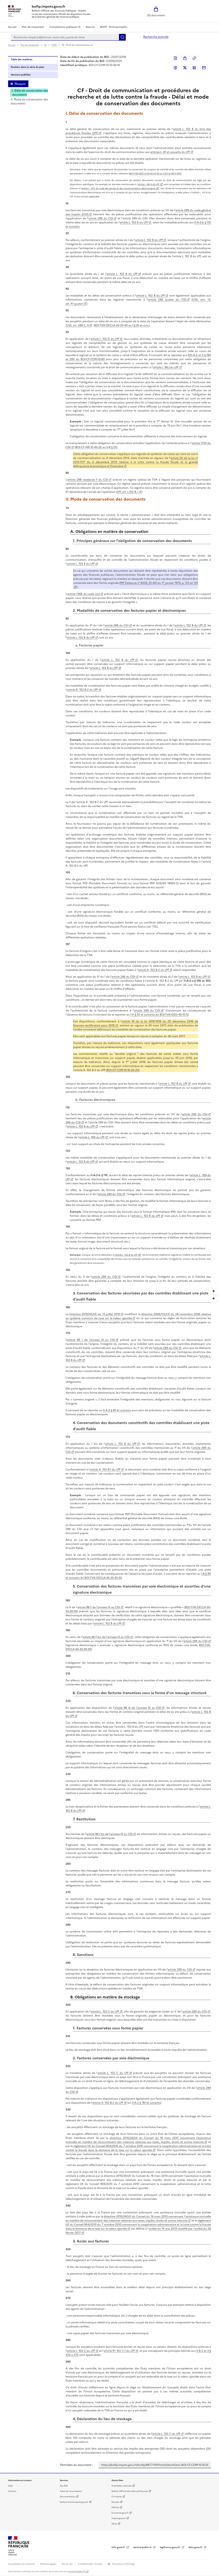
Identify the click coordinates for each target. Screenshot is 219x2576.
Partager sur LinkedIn (194, 67)
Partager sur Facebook (175, 67)
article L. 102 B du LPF (134, 222)
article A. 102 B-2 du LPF (82, 690)
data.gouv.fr (195, 2547)
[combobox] (65, 37)
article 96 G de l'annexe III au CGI (137, 1708)
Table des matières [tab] (21, 59)
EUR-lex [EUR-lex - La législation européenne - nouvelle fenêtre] (115, 2507)
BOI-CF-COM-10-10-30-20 (123, 1070)
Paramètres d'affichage (123, 2564)
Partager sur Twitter (184, 67)
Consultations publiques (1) (64, 27)
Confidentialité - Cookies (90, 2564)
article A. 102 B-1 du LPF (105, 1469)
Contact (12, 2491)
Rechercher (122, 37)
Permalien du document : (76, 2465)
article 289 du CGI (147, 1010)
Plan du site (67, 2564)
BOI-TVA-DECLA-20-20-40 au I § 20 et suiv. (121, 325)
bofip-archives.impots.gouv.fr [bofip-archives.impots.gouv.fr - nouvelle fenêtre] (74, 2502)
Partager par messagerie (203, 67)
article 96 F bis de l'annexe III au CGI (106, 1637)
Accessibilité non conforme (21, 2564)
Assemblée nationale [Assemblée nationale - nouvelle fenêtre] (122, 2485)
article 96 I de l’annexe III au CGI (91, 1340)
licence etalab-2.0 (76, 2571)
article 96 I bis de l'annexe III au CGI (109, 1834)
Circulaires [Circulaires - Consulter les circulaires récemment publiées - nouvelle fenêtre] (117, 2496)
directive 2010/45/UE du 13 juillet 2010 (94, 1314)
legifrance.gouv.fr (170, 2547)
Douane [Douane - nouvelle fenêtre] (115, 2502)
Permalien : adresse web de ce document (194, 58)
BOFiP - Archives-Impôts (113, 27)
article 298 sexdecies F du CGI (87, 480)
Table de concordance (71, 2491)
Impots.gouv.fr (119, 2518)
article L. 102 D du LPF (105, 339)
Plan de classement (29, 45)
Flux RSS (64, 2485)
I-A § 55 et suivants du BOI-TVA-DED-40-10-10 (159, 1014)
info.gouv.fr (119, 2547)
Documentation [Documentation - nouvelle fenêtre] (67, 2496)
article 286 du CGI (100, 218)
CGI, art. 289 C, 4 (77, 325)
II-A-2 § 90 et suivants (117, 1410)
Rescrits (90, 27)
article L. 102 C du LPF (105, 2011)
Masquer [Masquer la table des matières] (20, 84)
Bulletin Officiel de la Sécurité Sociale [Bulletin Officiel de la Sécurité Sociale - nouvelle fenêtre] (130, 2491)
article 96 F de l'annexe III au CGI (98, 1607)
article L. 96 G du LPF (149, 184)
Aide (10, 2485)
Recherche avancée (155, 37)
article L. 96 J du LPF (166, 367)
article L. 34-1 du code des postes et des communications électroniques (118, 188)
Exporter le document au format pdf (175, 58)
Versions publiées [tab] (21, 74)
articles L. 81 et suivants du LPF (170, 152)
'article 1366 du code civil (83, 594)
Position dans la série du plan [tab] (27, 67)
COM (54, 45)
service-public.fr (142, 2547)
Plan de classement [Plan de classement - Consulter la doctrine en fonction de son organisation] (33, 27)
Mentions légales (48, 2564)
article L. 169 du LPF (92, 1137)
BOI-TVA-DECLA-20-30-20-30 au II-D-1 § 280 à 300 (155, 173)
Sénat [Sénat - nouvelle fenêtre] (114, 2523)
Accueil (12, 27)
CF (45, 45)
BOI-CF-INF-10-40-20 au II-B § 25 (96, 447)
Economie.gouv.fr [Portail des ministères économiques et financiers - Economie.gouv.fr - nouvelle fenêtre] (120, 2512)
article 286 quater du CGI (167, 300)
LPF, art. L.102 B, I (127, 492)
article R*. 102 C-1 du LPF (119, 2351)
